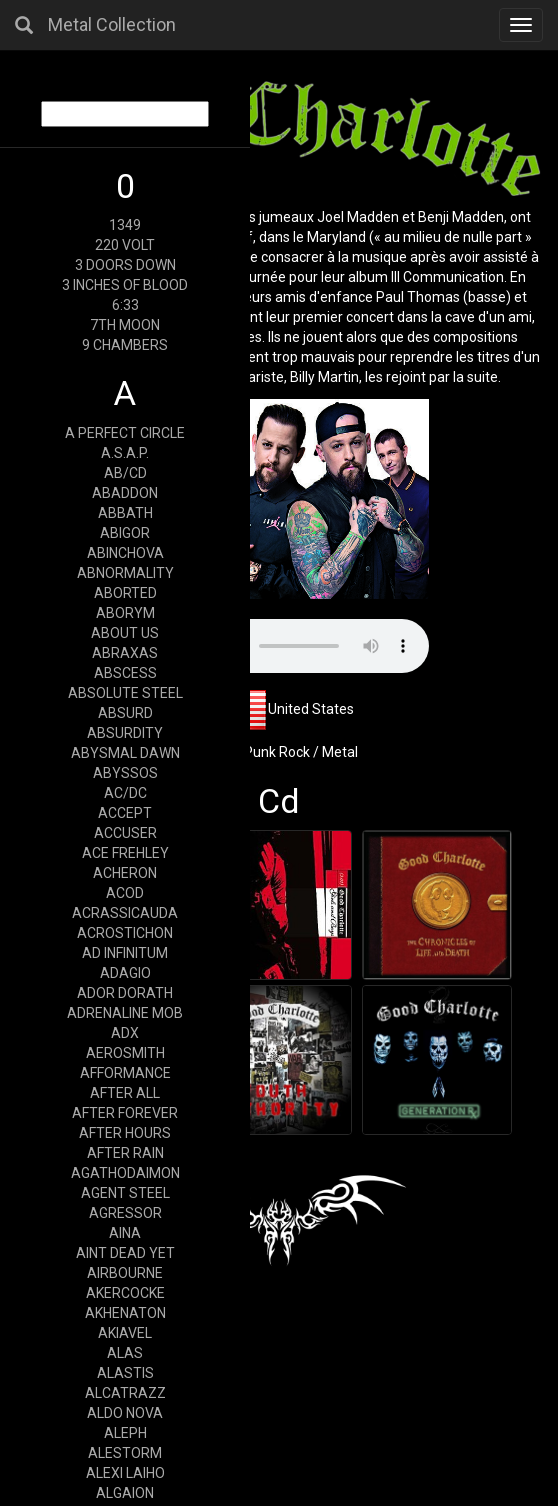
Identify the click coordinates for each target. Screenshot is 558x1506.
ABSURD (125, 713)
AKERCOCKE (125, 1293)
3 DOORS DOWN (125, 265)
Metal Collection (112, 24)
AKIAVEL (125, 1333)
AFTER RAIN (125, 1153)
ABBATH (125, 513)
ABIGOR (125, 533)
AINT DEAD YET (125, 1253)
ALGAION (125, 1493)
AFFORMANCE (125, 1073)
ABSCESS (125, 673)
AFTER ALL (125, 1093)
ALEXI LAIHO (125, 1473)
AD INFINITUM (125, 953)
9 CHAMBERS (125, 345)
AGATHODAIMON (125, 1173)
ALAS (125, 1353)
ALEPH (125, 1433)
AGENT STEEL (125, 1193)
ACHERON (125, 873)
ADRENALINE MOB (125, 1013)
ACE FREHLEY (125, 853)
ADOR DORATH (125, 993)
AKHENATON (125, 1313)
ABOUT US (125, 633)
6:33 (125, 305)
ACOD (125, 893)
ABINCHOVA (125, 553)
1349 (125, 225)
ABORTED (125, 593)
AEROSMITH (125, 1053)
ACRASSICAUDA (125, 913)
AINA (125, 1233)
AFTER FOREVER (125, 1113)
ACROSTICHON (125, 933)
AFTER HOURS (125, 1133)
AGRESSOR (125, 1213)
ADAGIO (125, 973)
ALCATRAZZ (125, 1393)
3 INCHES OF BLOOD (125, 285)
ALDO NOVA (125, 1413)
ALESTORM (125, 1453)
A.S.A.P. (125, 453)
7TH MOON (125, 325)
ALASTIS (125, 1373)
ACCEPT (125, 813)
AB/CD (125, 473)
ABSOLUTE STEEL (125, 693)
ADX (125, 1033)
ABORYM (125, 613)
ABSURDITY (125, 733)
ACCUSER (125, 833)
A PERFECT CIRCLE (125, 433)
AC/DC (125, 793)
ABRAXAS (125, 653)
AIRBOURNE (125, 1273)
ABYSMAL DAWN (125, 753)
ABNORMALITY (125, 573)
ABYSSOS (125, 773)
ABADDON (125, 493)
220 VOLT (125, 245)
